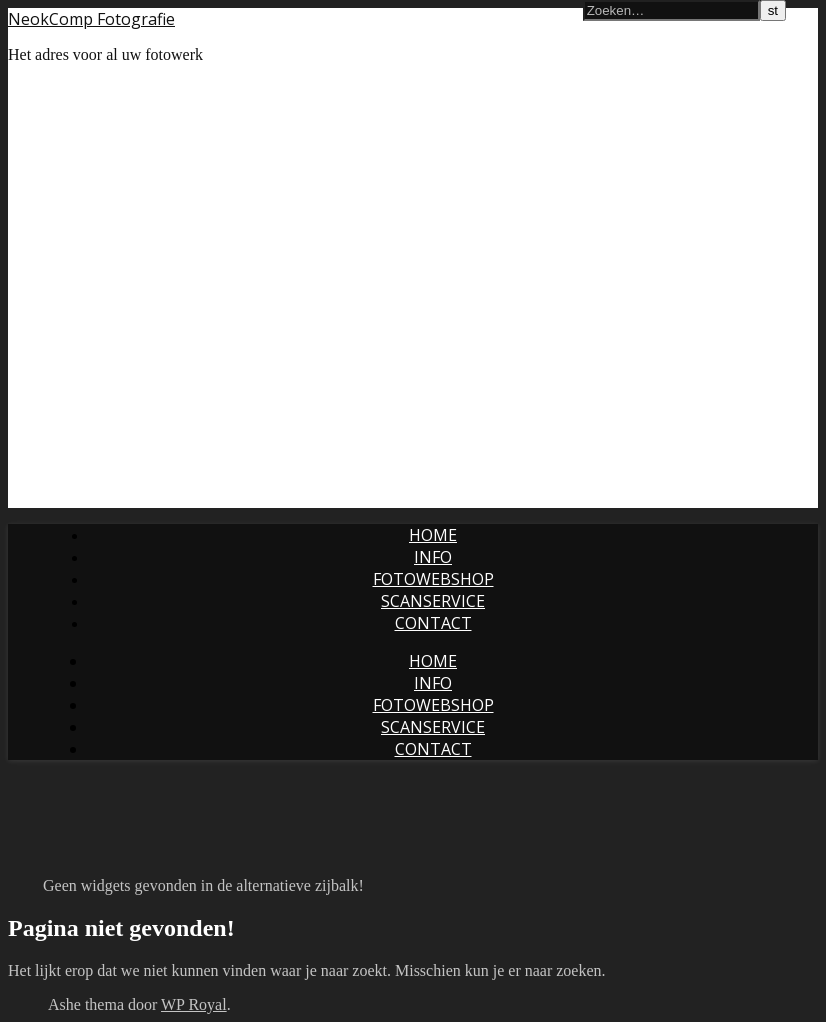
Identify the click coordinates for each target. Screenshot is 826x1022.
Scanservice (433, 601)
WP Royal (194, 1004)
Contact (433, 623)
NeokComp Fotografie (91, 19)
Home (433, 535)
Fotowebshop (433, 579)
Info (433, 557)
